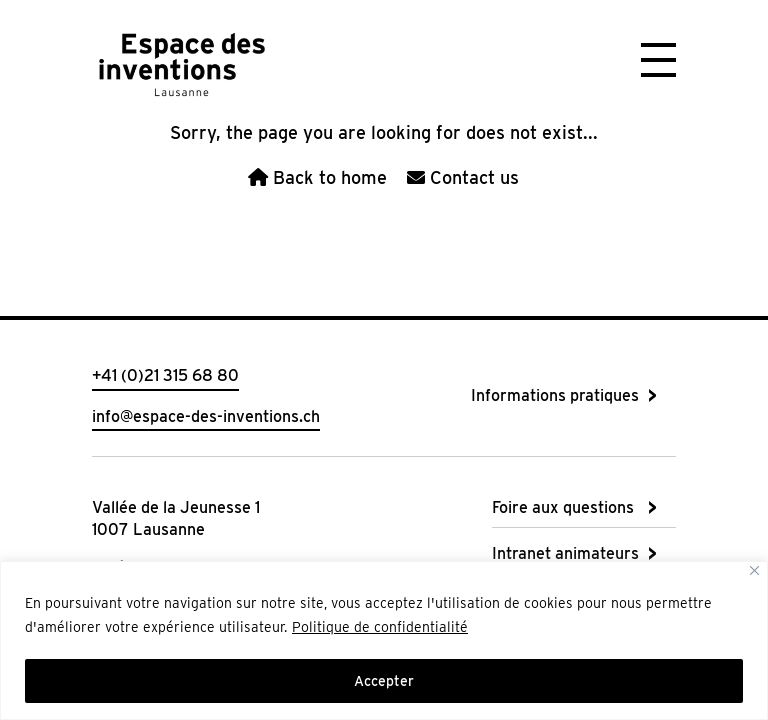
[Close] (754, 570)
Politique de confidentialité (380, 627)
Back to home (317, 177)
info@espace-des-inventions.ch (206, 416)
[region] (384, 640)
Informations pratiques (555, 395)
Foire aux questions (563, 507)
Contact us (463, 177)
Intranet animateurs (565, 553)
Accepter (384, 681)
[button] (658, 58)
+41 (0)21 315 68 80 (165, 375)
